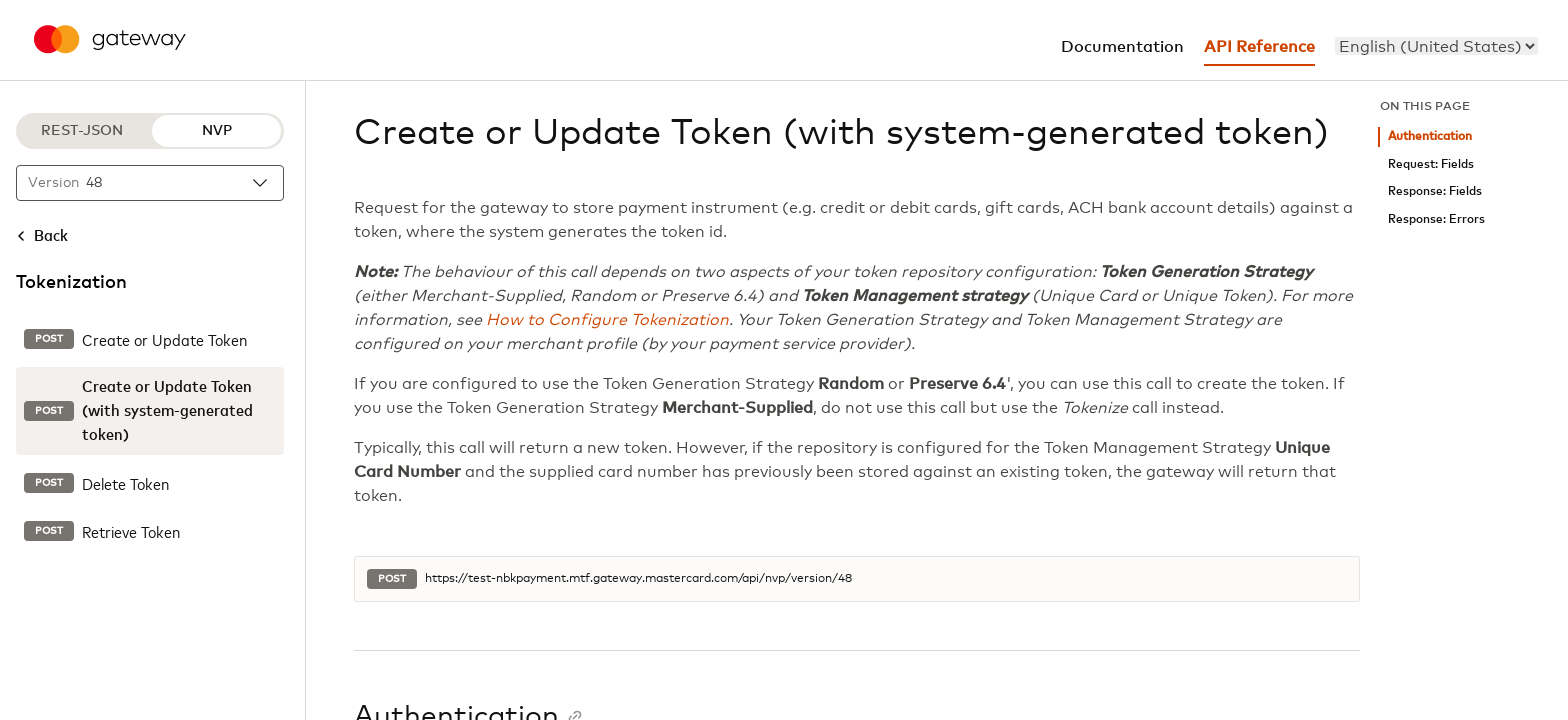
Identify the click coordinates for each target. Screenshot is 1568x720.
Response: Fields (1435, 191)
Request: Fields (1431, 164)
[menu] (1436, 46)
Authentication (1430, 136)
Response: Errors (1436, 219)
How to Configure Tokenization (607, 320)
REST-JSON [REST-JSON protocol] (82, 131)
